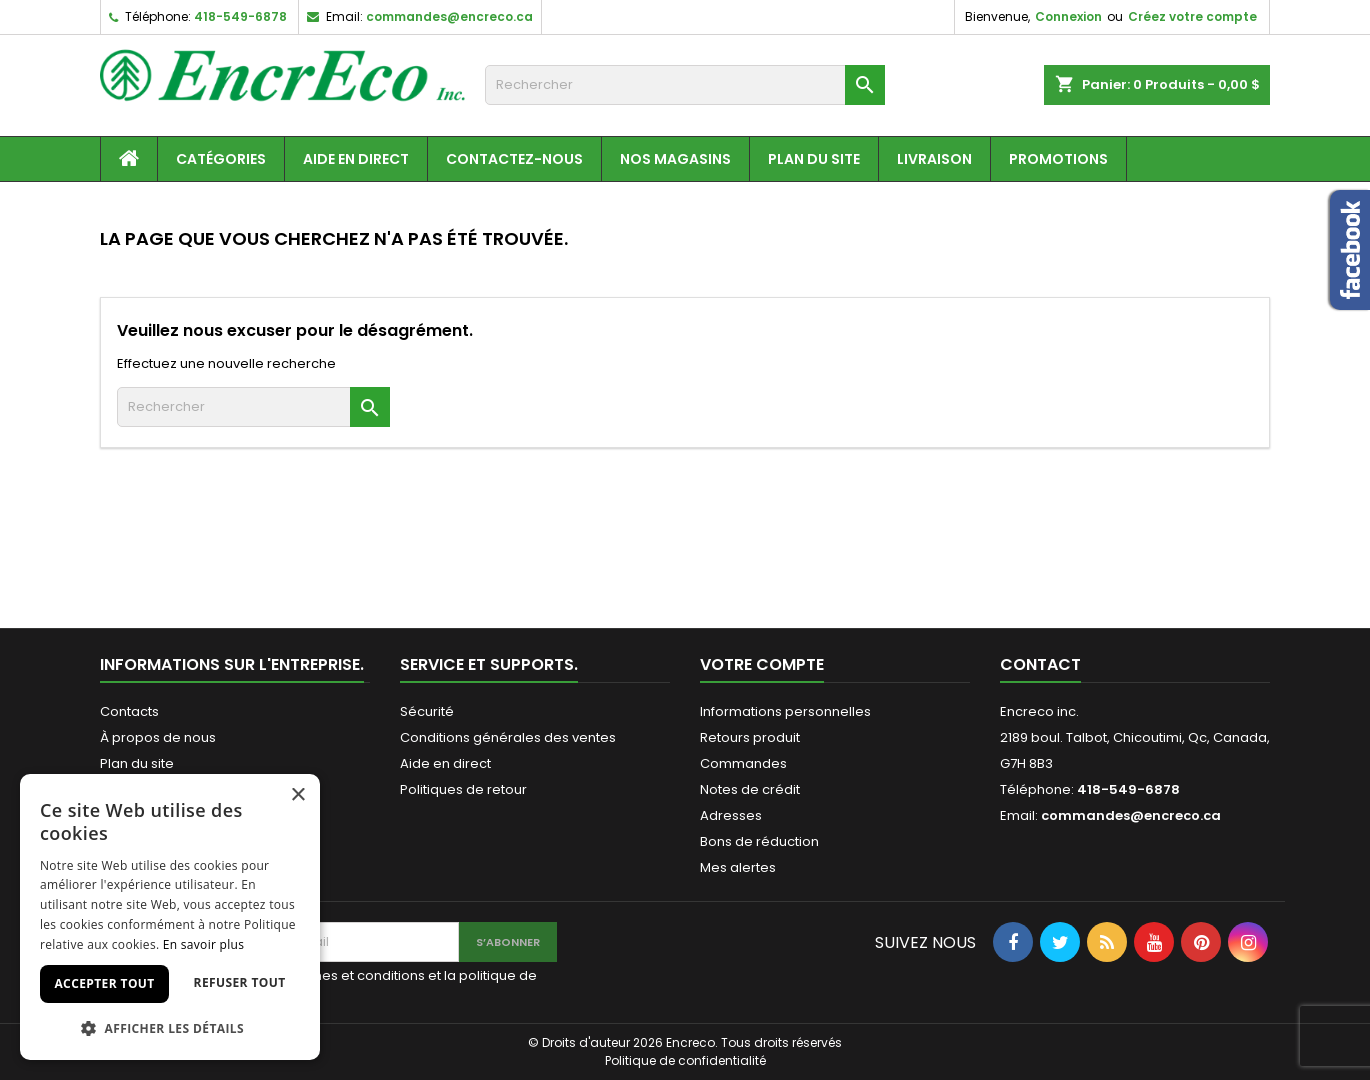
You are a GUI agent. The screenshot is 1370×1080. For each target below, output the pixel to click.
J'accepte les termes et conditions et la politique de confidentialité (368, 985)
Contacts (129, 711)
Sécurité (427, 711)
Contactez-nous (514, 159)
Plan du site (814, 159)
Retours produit (750, 737)
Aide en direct (356, 159)
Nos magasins (675, 159)
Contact (1040, 664)
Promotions (1058, 159)
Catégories (221, 159)
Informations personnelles (785, 711)
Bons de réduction (759, 841)
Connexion (1068, 16)
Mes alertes (738, 867)
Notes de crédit (750, 789)
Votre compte (762, 664)
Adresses (731, 815)
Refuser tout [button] (240, 982)
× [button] (297, 795)
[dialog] (170, 917)
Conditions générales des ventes (508, 737)
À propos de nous (158, 737)
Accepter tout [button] (104, 983)
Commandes (743, 763)
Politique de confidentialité (685, 1060)
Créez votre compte (1192, 16)
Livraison (934, 159)
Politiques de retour (463, 789)
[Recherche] (685, 85)
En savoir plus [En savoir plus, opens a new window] (203, 944)
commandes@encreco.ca (449, 16)
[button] (170, 1028)
